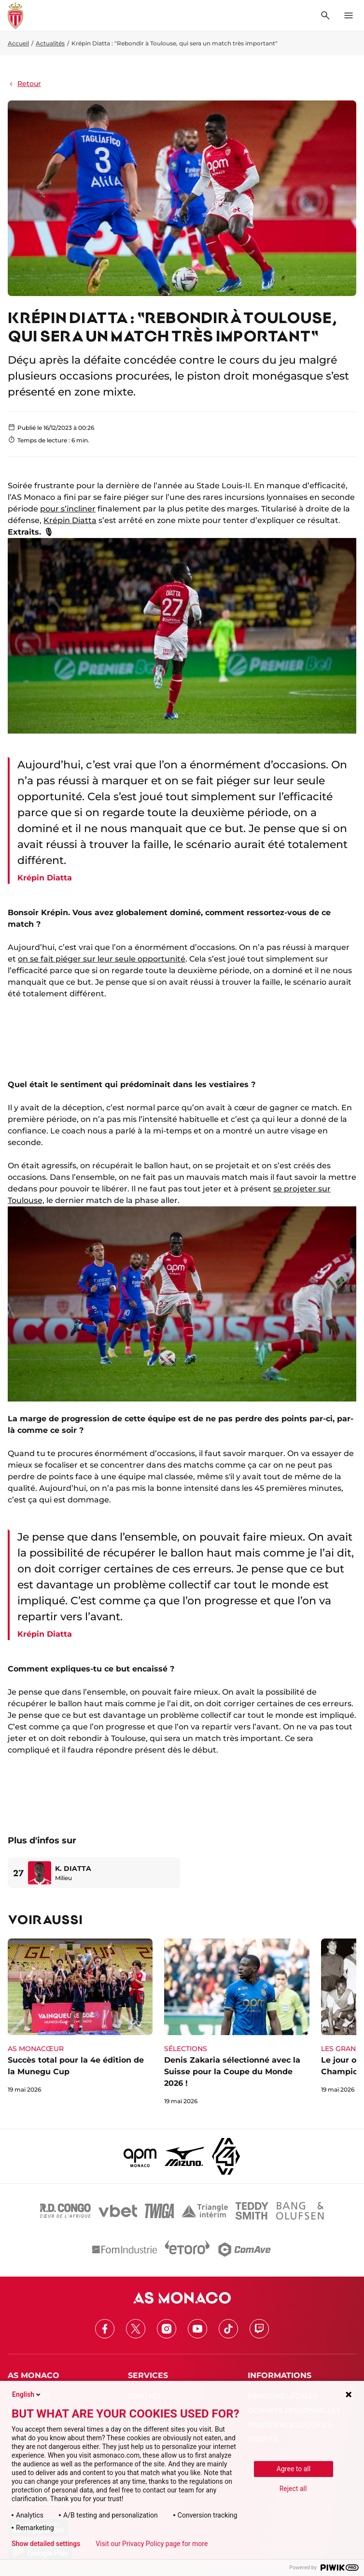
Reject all (293, 2488)
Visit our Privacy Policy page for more (152, 2544)
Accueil (18, 43)
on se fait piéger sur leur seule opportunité (101, 958)
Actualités (50, 43)
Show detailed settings (46, 2544)
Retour (24, 83)
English (27, 2394)
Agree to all (293, 2469)
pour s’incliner (68, 508)
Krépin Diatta (70, 520)
